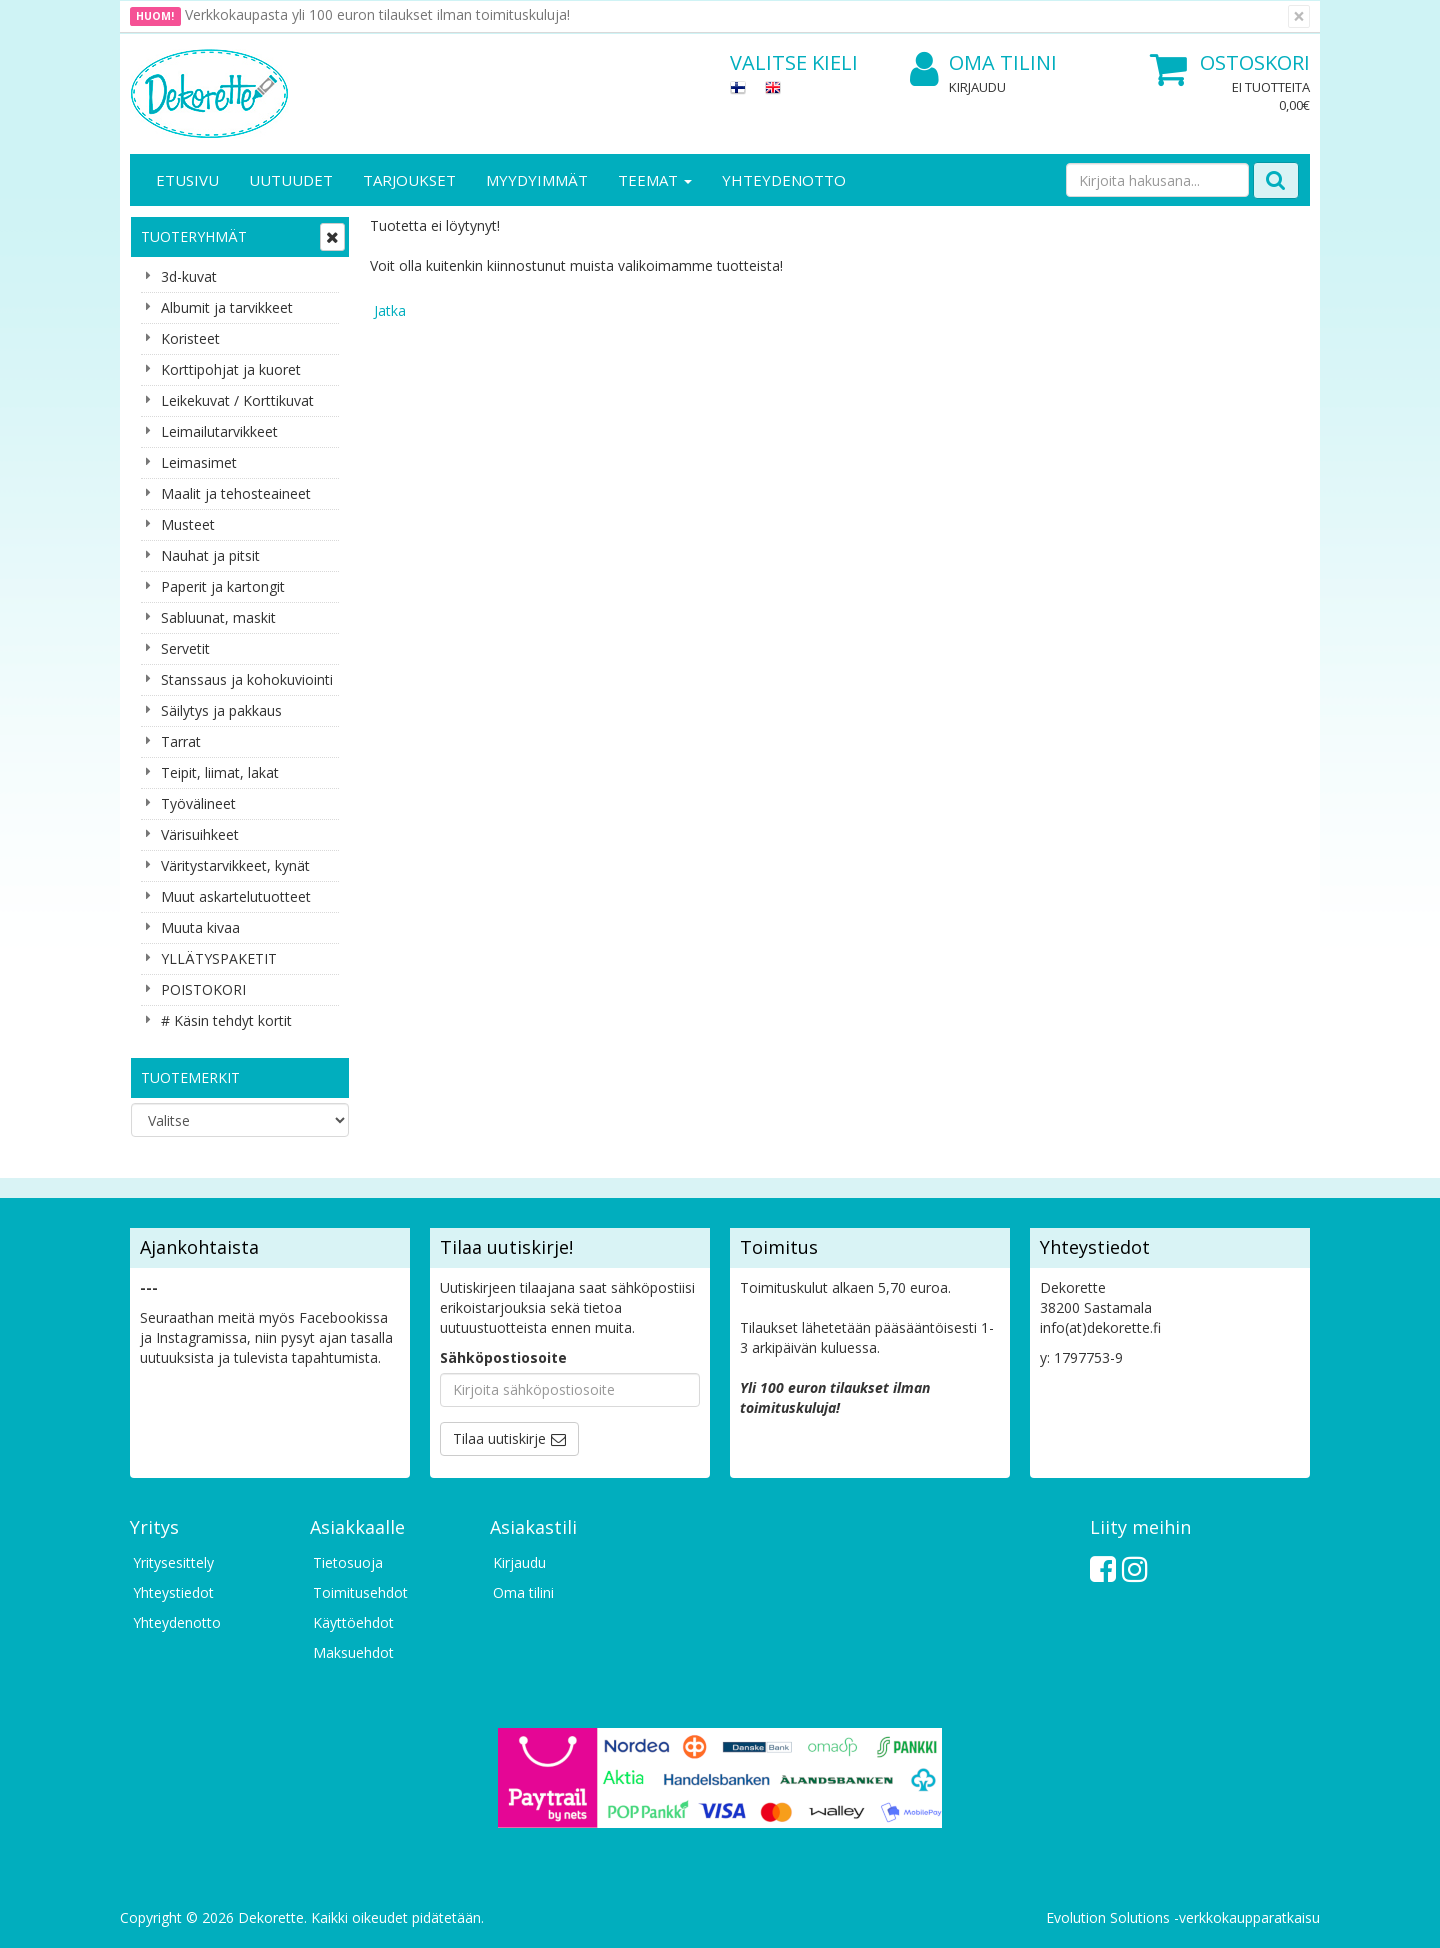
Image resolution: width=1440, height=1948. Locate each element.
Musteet (188, 524)
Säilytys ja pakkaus (221, 710)
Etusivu (187, 180)
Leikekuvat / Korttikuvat (237, 400)
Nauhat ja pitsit (210, 555)
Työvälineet (198, 803)
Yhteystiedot (173, 1592)
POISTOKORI (203, 989)
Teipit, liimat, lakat (220, 772)
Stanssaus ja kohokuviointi (247, 679)
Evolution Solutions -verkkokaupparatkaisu (1183, 1917)
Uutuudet (291, 180)
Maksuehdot (353, 1652)
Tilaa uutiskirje (499, 1438)
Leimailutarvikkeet (219, 431)
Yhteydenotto (784, 180)
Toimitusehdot (360, 1592)
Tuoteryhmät (194, 236)
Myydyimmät (537, 180)
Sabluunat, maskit (218, 617)
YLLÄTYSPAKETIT (219, 958)
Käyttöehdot (353, 1622)
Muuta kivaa (200, 927)
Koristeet (190, 338)
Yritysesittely (173, 1562)
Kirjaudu (977, 87)
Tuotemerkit (190, 1077)
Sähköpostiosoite (503, 1357)
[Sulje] (1299, 16)
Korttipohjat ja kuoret (231, 369)
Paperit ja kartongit (223, 586)
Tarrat (181, 741)
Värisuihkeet (200, 834)
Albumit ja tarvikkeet (227, 307)
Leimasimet (199, 462)
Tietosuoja (348, 1562)
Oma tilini (983, 63)
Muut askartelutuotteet (236, 896)
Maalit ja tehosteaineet (236, 493)
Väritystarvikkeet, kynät (235, 865)
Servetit (185, 648)
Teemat (655, 180)
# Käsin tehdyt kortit (226, 1020)
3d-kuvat (189, 276)
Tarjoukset (409, 180)
